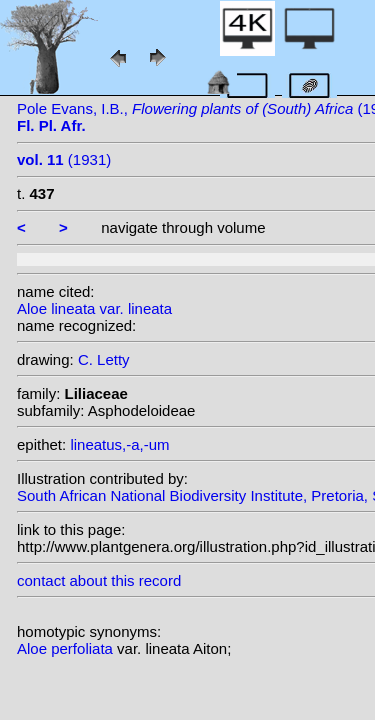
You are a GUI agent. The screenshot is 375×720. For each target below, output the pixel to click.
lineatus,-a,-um (119, 444)
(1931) (64, 159)
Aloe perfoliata (67, 648)
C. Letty (104, 359)
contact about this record (99, 580)
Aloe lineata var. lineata (94, 308)
